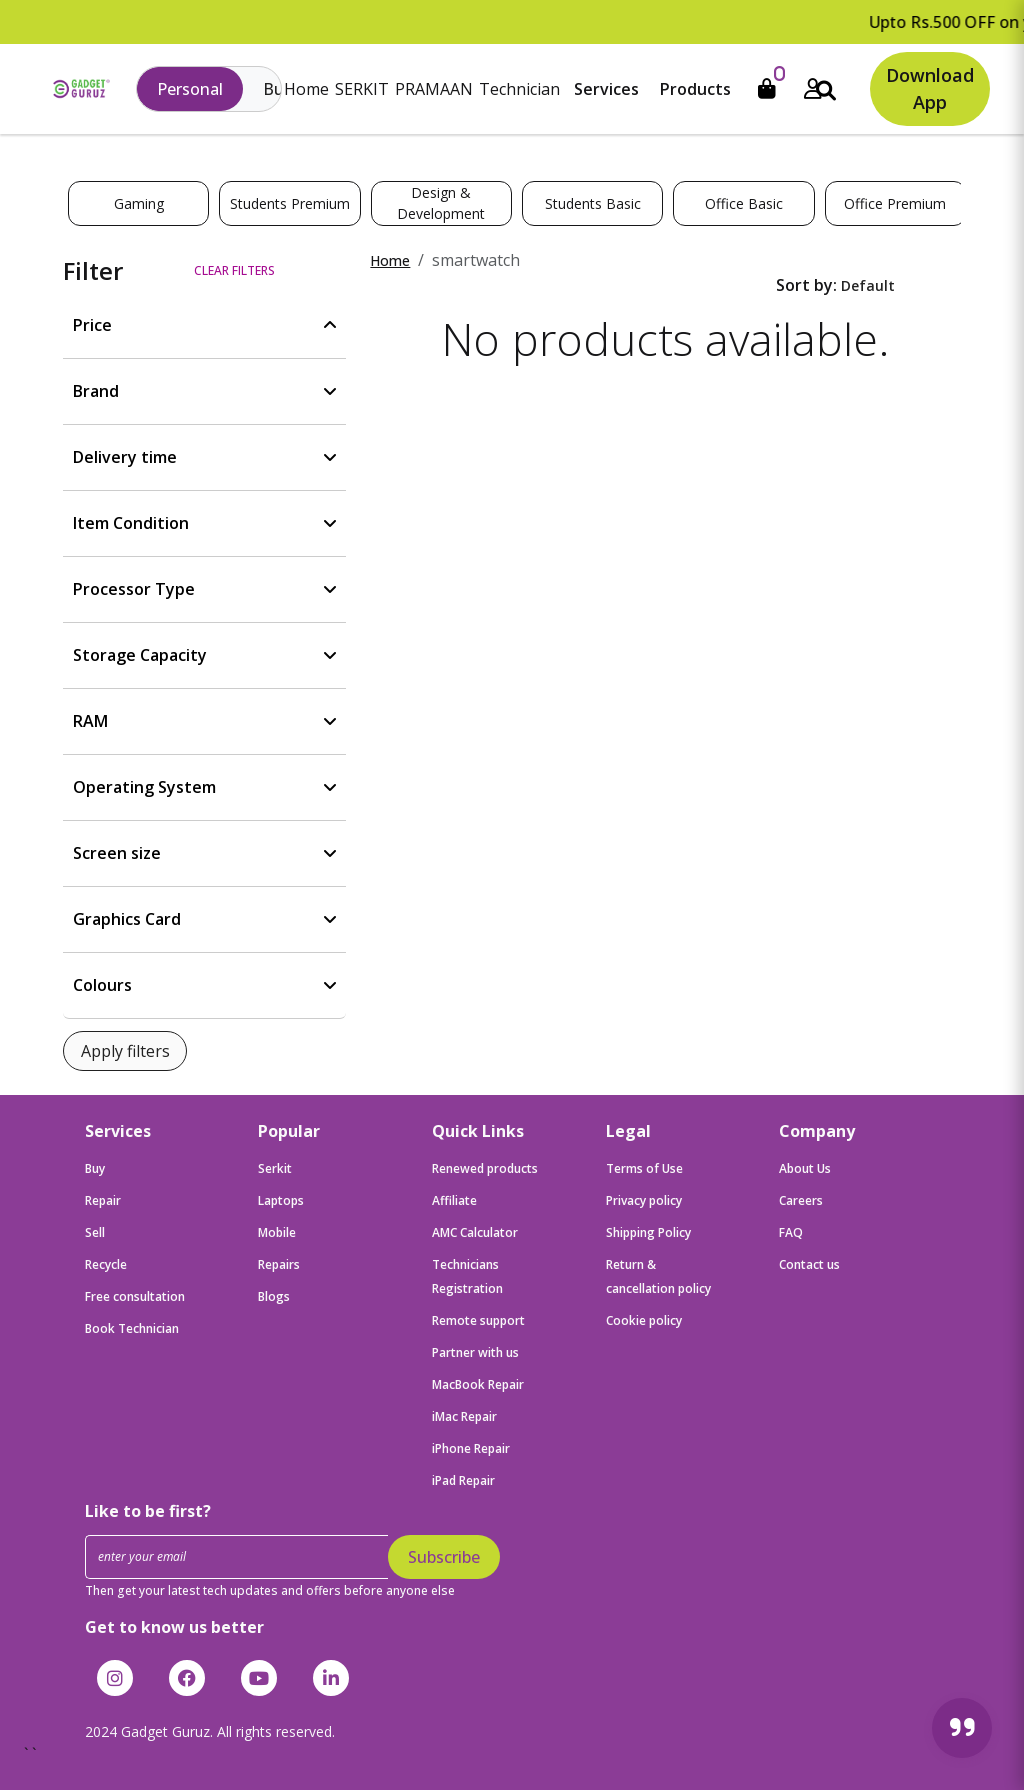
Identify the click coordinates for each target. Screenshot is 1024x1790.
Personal (190, 89)
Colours (102, 985)
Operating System (144, 787)
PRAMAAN (434, 89)
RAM (90, 721)
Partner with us (475, 1352)
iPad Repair (463, 1480)
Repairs (279, 1264)
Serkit (275, 1168)
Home (306, 89)
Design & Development (441, 203)
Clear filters (234, 270)
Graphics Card (127, 919)
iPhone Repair (471, 1448)
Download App (930, 88)
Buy (95, 1168)
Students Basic (593, 203)
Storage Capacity (140, 655)
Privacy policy (644, 1200)
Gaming (139, 203)
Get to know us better (174, 1627)
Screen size (117, 853)
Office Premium (895, 203)
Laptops (281, 1200)
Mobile (277, 1232)
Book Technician (132, 1328)
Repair (103, 1200)
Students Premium (290, 203)
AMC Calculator (475, 1232)
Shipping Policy (648, 1232)
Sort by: (806, 285)
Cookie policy (644, 1320)
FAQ (791, 1232)
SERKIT (362, 89)
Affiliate (454, 1200)
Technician (519, 89)
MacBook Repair (478, 1384)
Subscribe (444, 1557)
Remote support (478, 1320)
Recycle (106, 1264)
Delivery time (125, 457)
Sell (95, 1232)
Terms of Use (644, 1168)
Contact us (809, 1264)
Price (92, 325)
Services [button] (606, 89)
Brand (96, 391)
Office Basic (744, 203)
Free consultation (135, 1296)
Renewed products (485, 1168)
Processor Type (134, 589)
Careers (801, 1200)
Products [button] (695, 89)
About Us (805, 1168)
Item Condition (131, 523)
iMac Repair (464, 1416)
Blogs (274, 1296)
